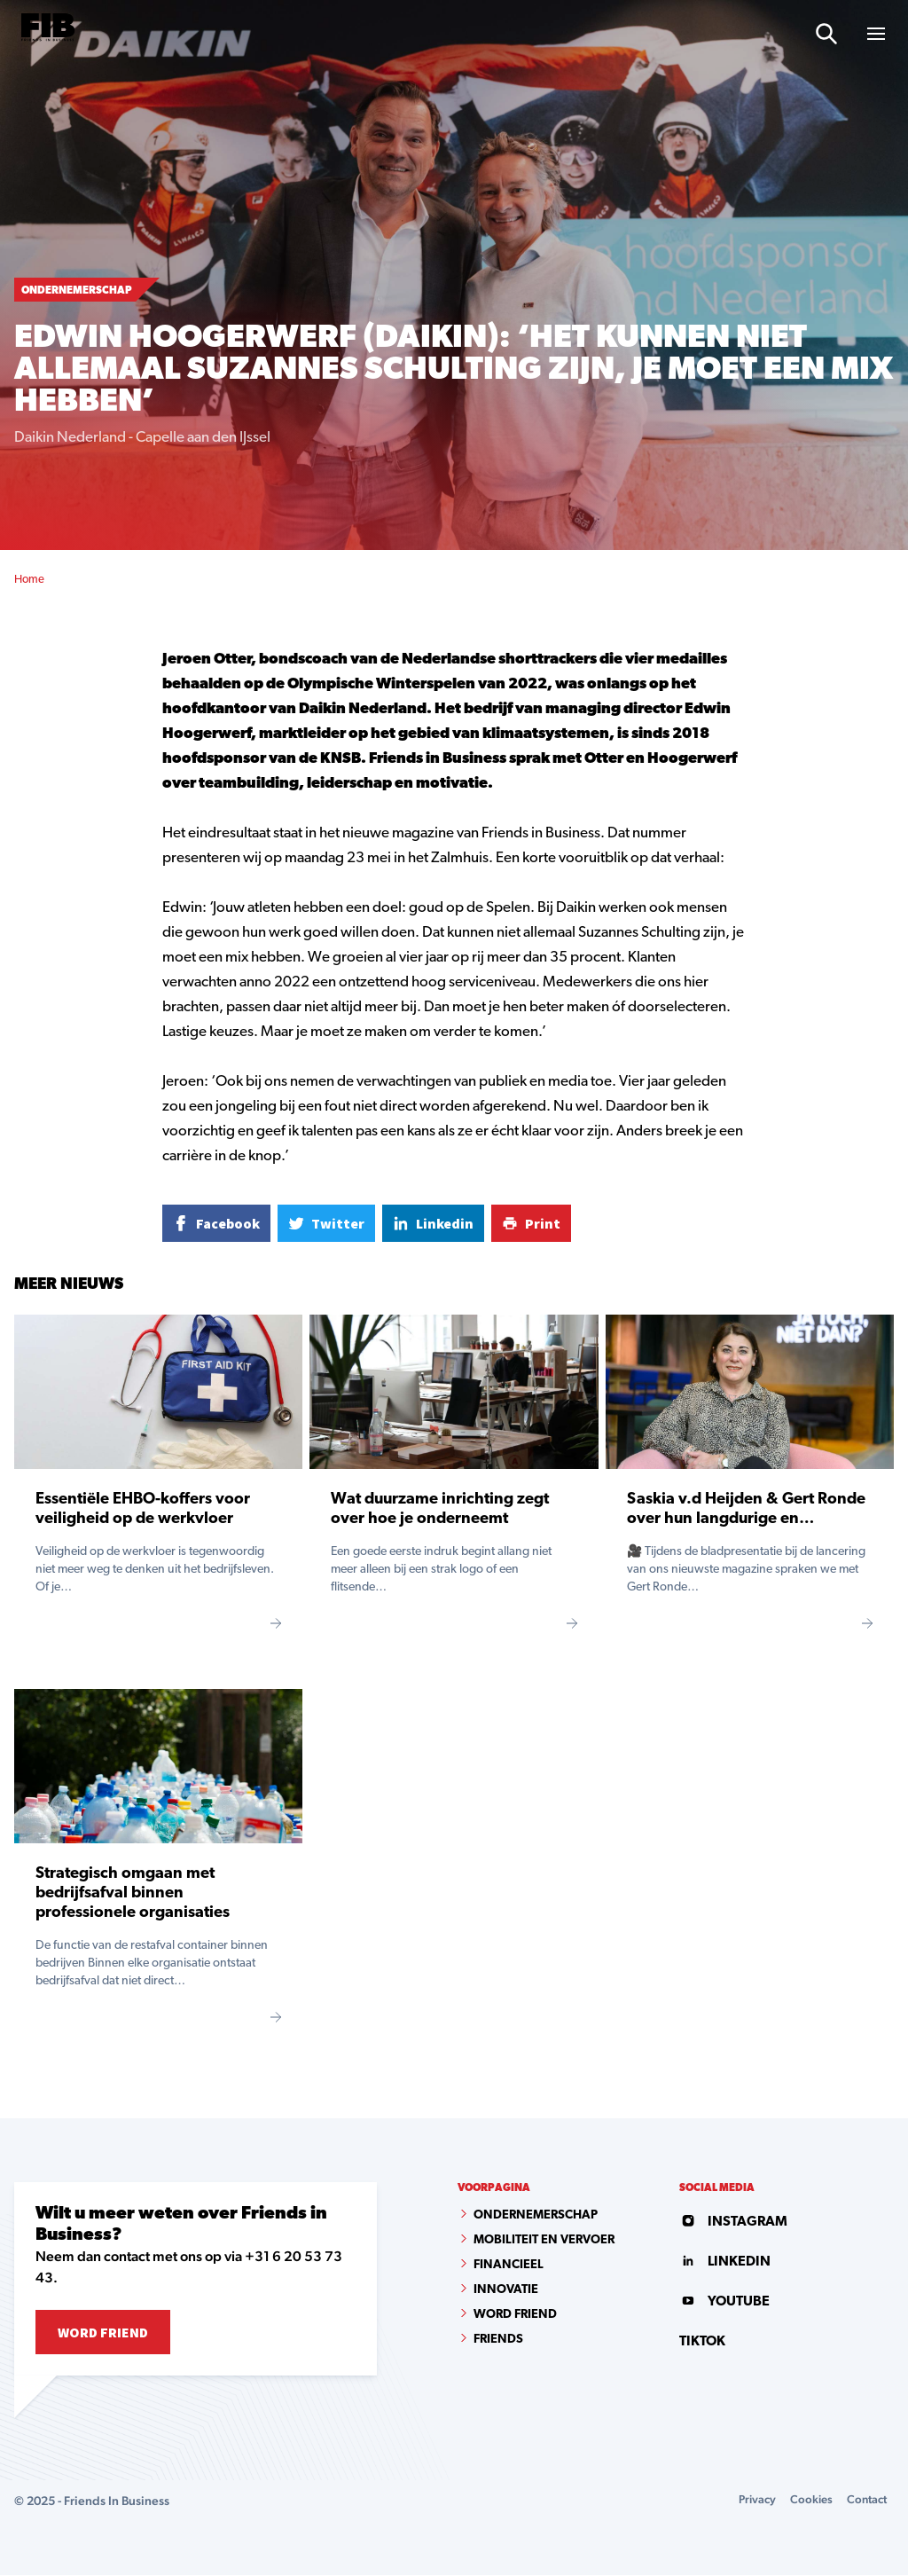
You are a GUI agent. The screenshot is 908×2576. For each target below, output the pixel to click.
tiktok (699, 2290)
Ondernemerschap (536, 2215)
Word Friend (103, 2332)
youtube (721, 2265)
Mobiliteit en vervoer (544, 2240)
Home (29, 579)
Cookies (807, 2500)
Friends (498, 2339)
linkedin (721, 2240)
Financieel (509, 2265)
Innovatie (506, 2290)
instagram (728, 2215)
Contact (865, 2500)
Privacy (751, 2500)
